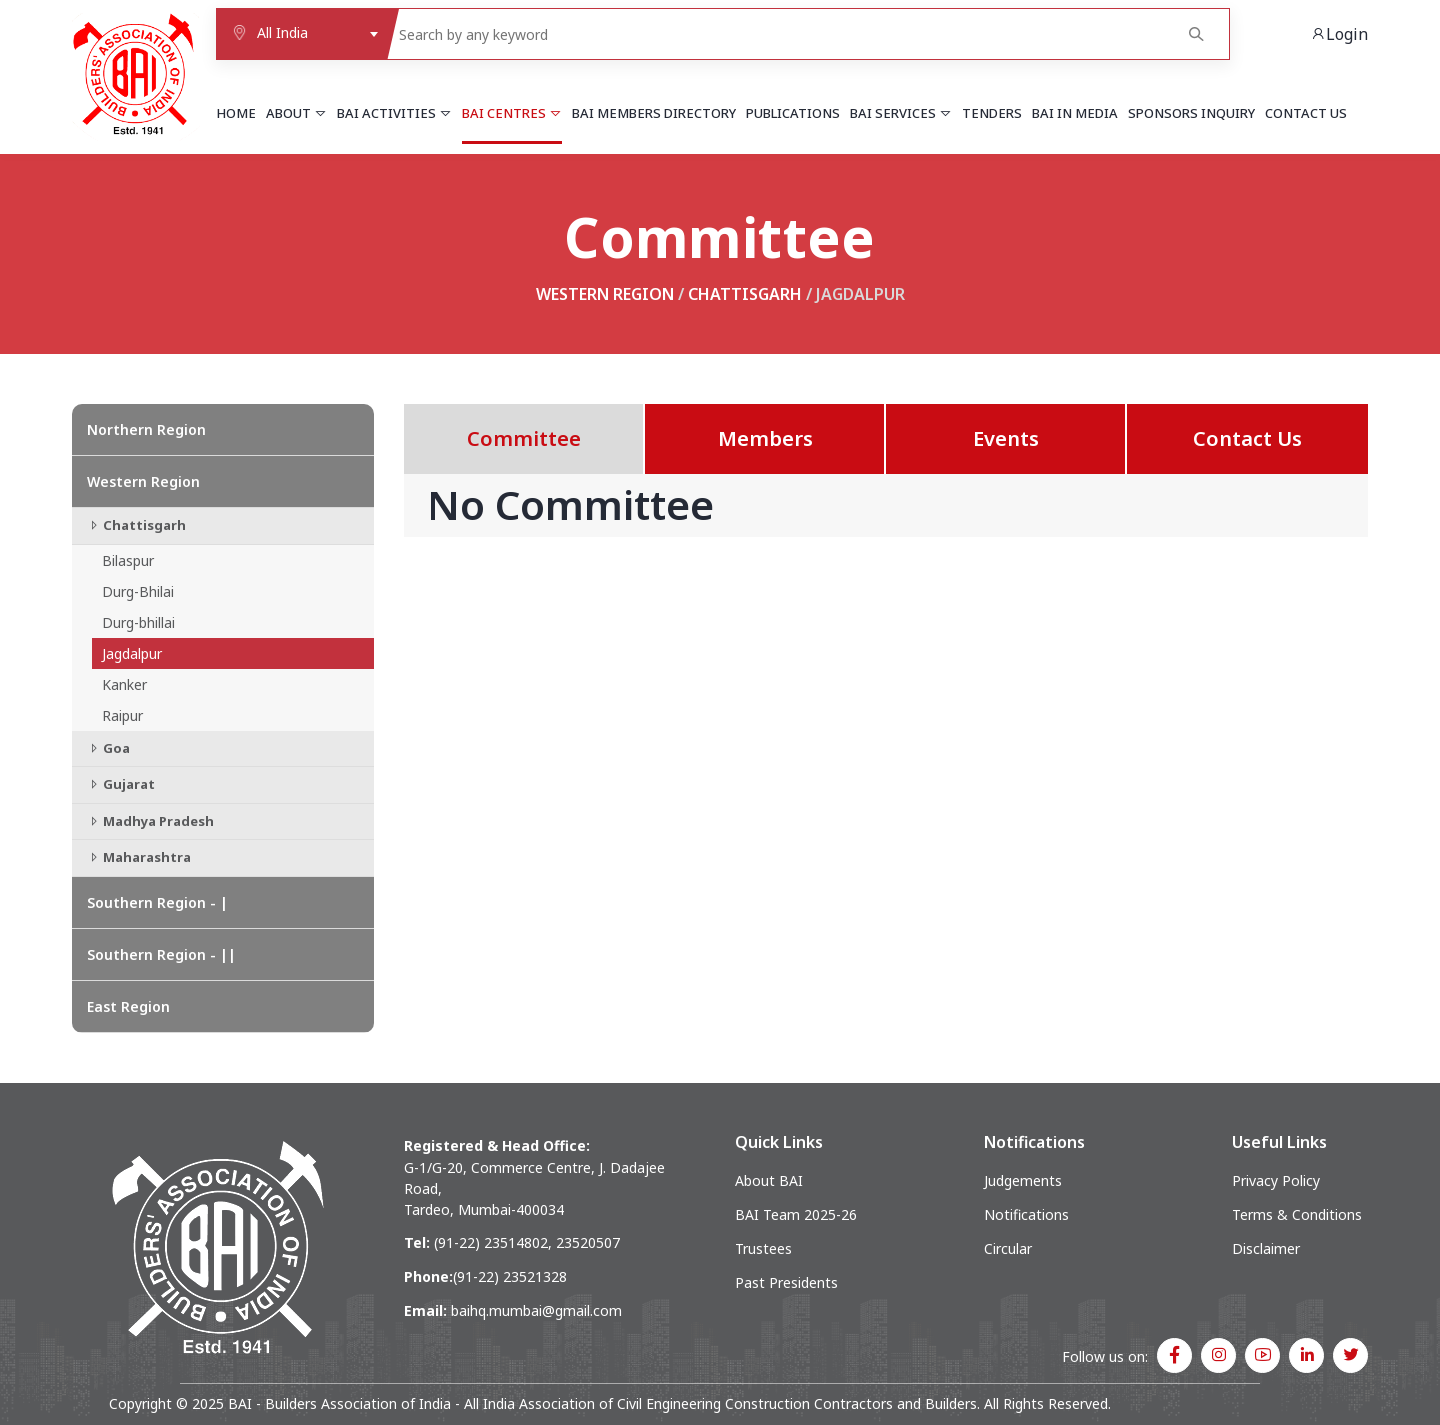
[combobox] (301, 34)
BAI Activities (394, 113)
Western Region (605, 294)
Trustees (763, 1248)
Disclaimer (1266, 1248)
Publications (793, 113)
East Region (128, 1006)
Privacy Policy (1276, 1180)
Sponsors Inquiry (1191, 113)
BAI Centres (512, 113)
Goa (108, 748)
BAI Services (901, 113)
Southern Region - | (157, 902)
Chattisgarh (745, 294)
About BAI (769, 1180)
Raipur (122, 715)
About (296, 113)
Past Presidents (786, 1282)
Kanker (124, 684)
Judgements (1023, 1180)
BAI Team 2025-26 (796, 1214)
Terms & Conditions (1297, 1214)
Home (236, 113)
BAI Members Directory (654, 113)
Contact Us (1306, 113)
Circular (1008, 1248)
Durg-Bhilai (138, 591)
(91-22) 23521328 (510, 1276)
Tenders (992, 113)
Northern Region (146, 429)
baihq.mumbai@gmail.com (536, 1310)
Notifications (1026, 1214)
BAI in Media (1075, 113)
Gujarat (121, 784)
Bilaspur (128, 560)
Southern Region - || (161, 954)
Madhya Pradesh (150, 821)
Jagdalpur (132, 653)
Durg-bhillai (138, 622)
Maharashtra (139, 857)
